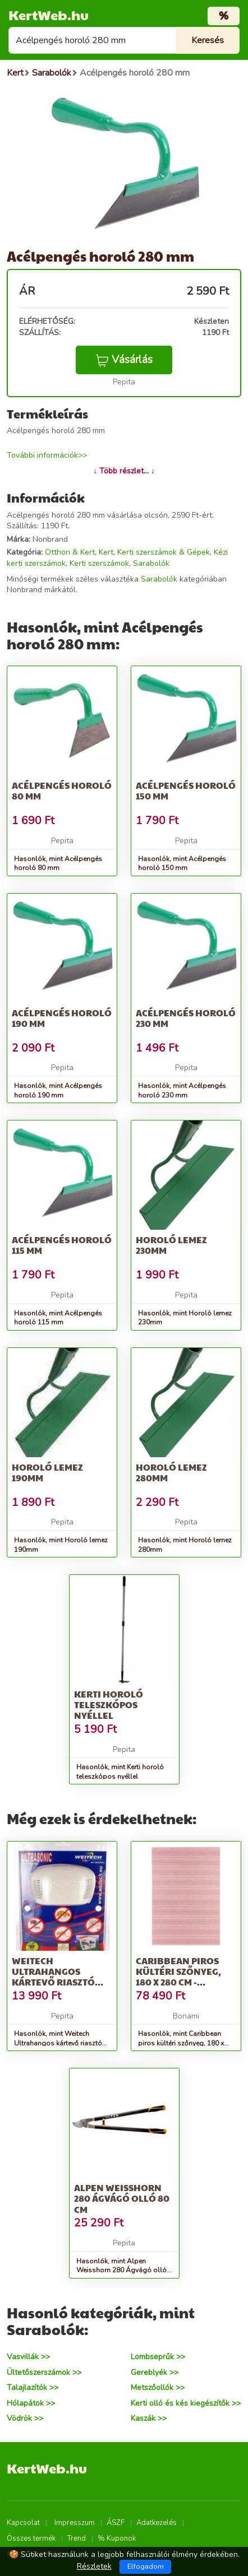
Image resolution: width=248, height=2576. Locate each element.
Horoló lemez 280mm (171, 1472)
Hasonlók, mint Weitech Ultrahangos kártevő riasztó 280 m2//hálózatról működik (58, 2043)
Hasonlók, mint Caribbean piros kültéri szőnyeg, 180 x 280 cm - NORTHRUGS (181, 2043)
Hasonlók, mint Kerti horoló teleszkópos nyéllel (120, 1772)
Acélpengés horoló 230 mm (186, 1018)
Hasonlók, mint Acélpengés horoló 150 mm (182, 863)
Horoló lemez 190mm (47, 1472)
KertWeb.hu (48, 14)
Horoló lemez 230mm (171, 1245)
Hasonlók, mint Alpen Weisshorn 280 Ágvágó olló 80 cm (121, 2271)
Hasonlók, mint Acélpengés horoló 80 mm (58, 863)
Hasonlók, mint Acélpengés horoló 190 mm (58, 1090)
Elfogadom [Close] (145, 2566)
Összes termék (31, 2538)
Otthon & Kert (70, 552)
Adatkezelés (156, 2523)
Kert (106, 552)
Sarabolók (151, 563)
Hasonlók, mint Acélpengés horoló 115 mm (58, 1318)
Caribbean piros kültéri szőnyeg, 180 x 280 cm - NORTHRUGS (178, 1977)
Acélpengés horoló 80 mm (62, 790)
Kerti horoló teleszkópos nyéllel (108, 1704)
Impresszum (74, 2523)
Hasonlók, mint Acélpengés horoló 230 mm (182, 1090)
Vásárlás (124, 359)
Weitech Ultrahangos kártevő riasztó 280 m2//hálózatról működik (61, 1982)
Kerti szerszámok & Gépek (163, 552)
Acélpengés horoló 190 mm (62, 1018)
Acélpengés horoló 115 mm (62, 1245)
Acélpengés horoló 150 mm (186, 790)
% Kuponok (117, 2538)
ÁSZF (116, 2523)
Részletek (94, 2566)
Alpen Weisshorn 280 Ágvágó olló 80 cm (121, 2198)
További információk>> (47, 455)
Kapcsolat (23, 2523)
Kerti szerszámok (99, 563)
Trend (76, 2538)
